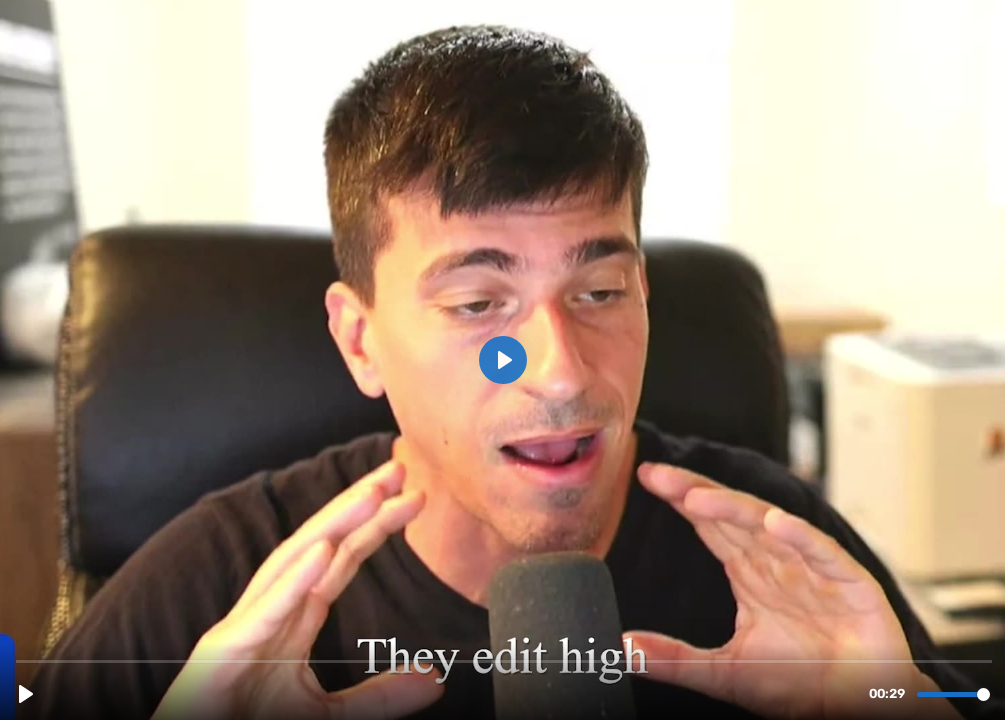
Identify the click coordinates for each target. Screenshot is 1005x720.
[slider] (504, 660)
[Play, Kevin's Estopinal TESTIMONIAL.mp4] (26, 694)
